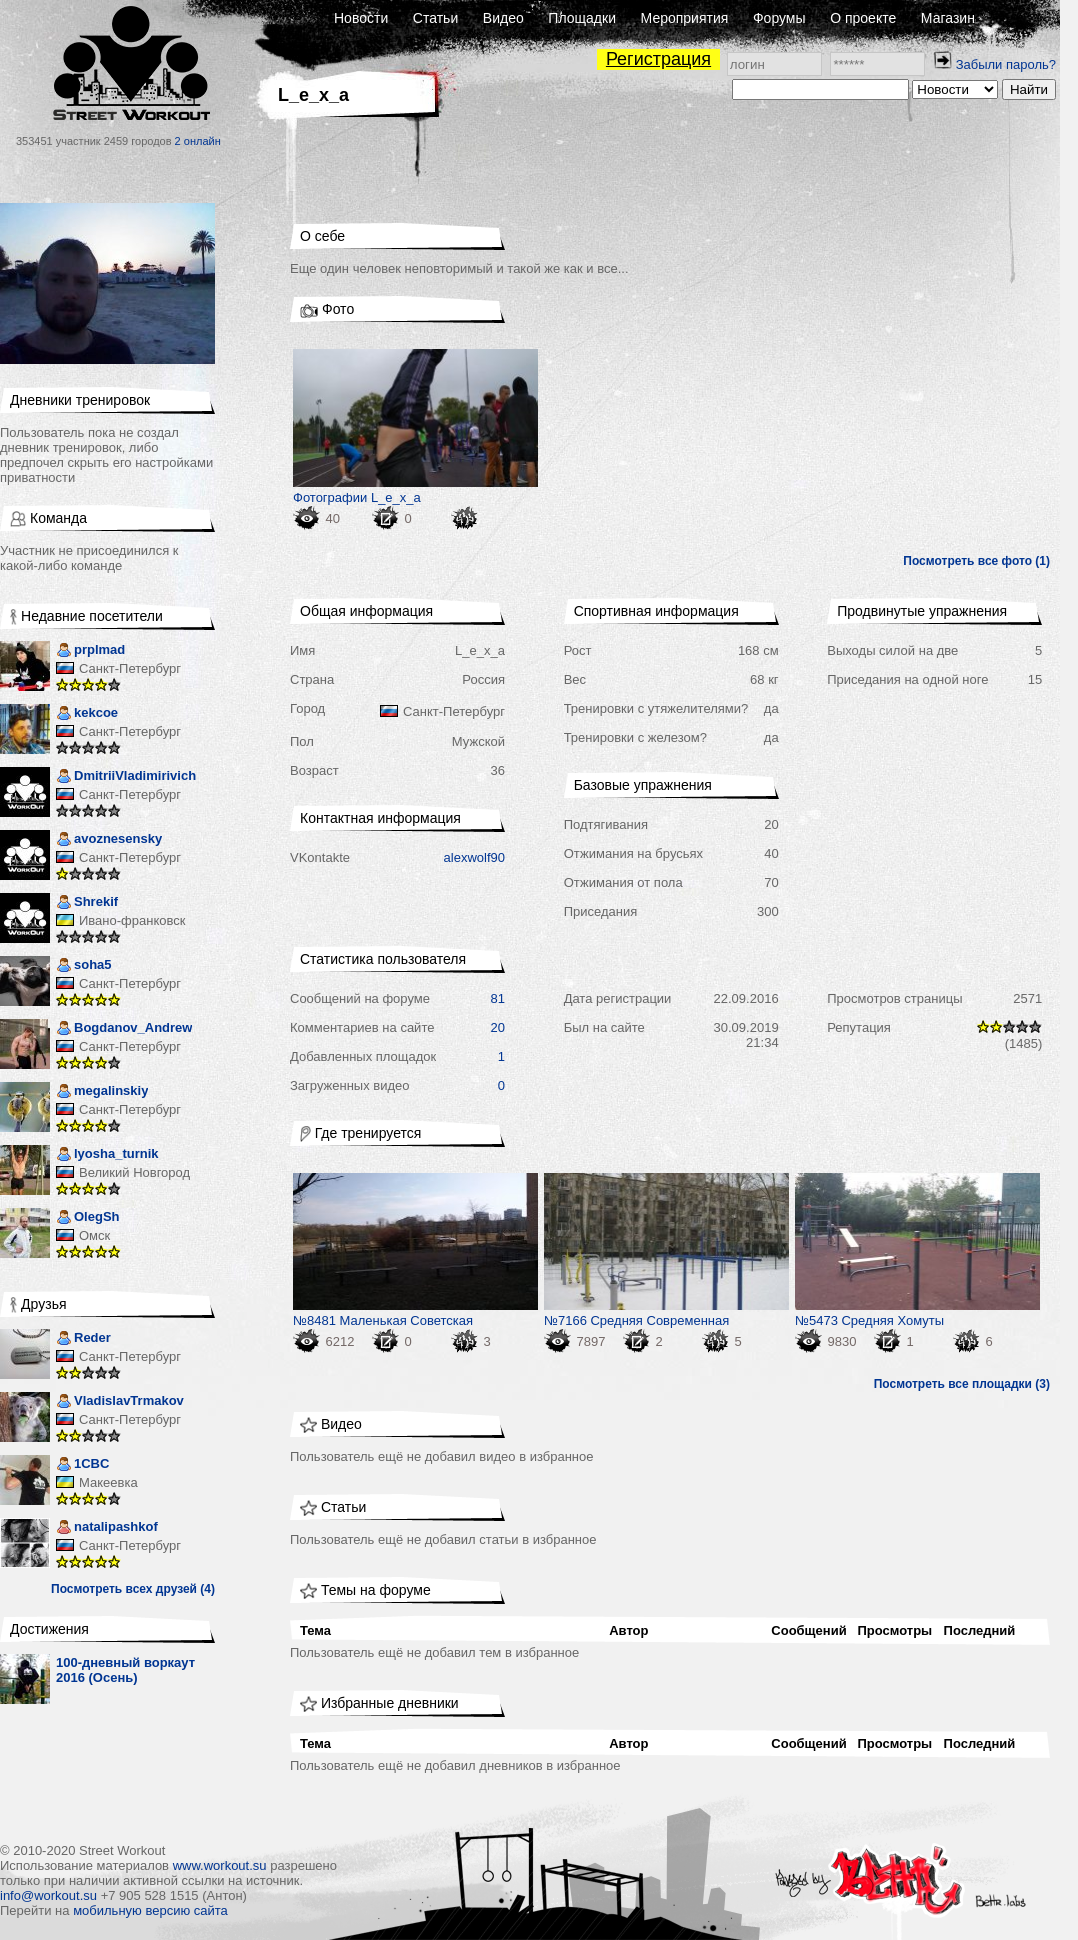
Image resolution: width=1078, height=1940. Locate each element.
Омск (94, 1235)
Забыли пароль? (1006, 64)
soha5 (84, 966)
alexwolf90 (474, 857)
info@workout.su (48, 1895)
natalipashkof (107, 1528)
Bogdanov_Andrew (124, 1029)
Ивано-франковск (132, 920)
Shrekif (87, 903)
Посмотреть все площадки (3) (962, 1384)
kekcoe (87, 714)
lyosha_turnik (107, 1155)
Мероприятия (685, 18)
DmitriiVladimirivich (126, 777)
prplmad (90, 651)
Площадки (582, 18)
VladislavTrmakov (120, 1402)
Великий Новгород (134, 1172)
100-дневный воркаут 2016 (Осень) (125, 1670)
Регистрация (658, 59)
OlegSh (88, 1218)
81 (498, 998)
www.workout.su (220, 1865)
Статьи (435, 18)
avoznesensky (109, 840)
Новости (361, 18)
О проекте (863, 18)
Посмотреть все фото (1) (976, 561)
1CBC (82, 1465)
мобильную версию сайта (150, 1910)
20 (498, 1027)
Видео (503, 18)
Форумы (779, 18)
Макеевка (108, 1482)
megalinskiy (102, 1092)
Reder (83, 1339)
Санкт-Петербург (130, 668)
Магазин (948, 18)
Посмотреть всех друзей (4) (133, 1589)
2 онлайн (198, 141)
